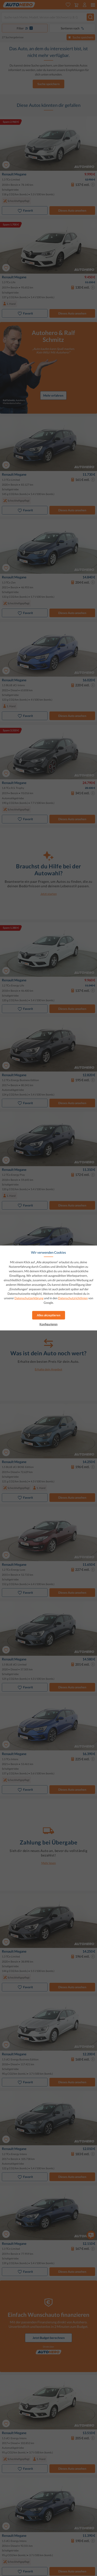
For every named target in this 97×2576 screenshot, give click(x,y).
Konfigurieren (48, 1324)
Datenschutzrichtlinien (73, 1298)
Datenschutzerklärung (28, 1298)
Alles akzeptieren (48, 1315)
